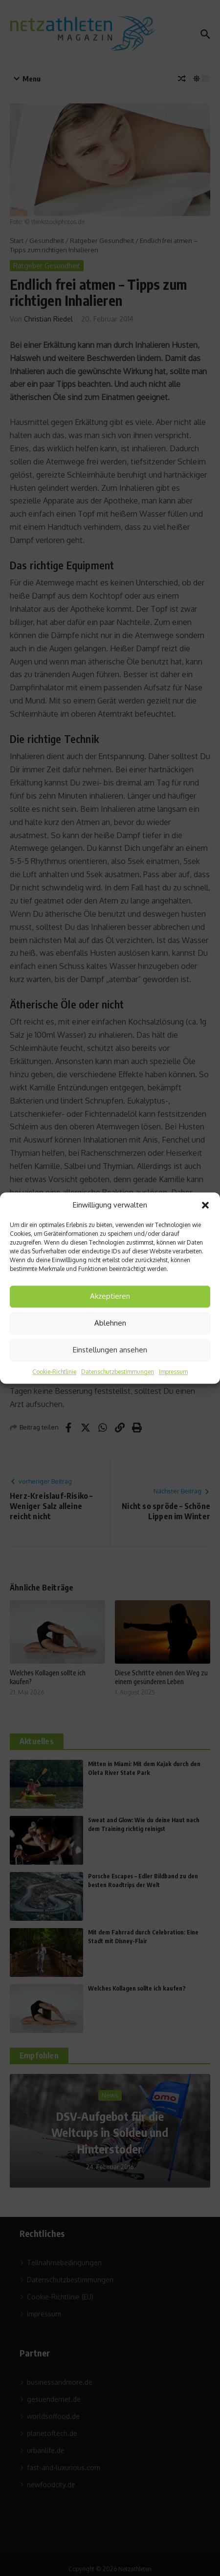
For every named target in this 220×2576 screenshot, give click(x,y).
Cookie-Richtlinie (54, 1371)
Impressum (173, 1371)
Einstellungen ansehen (110, 1349)
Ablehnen (110, 1323)
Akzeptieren (110, 1296)
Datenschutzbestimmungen (117, 1371)
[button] (205, 1205)
